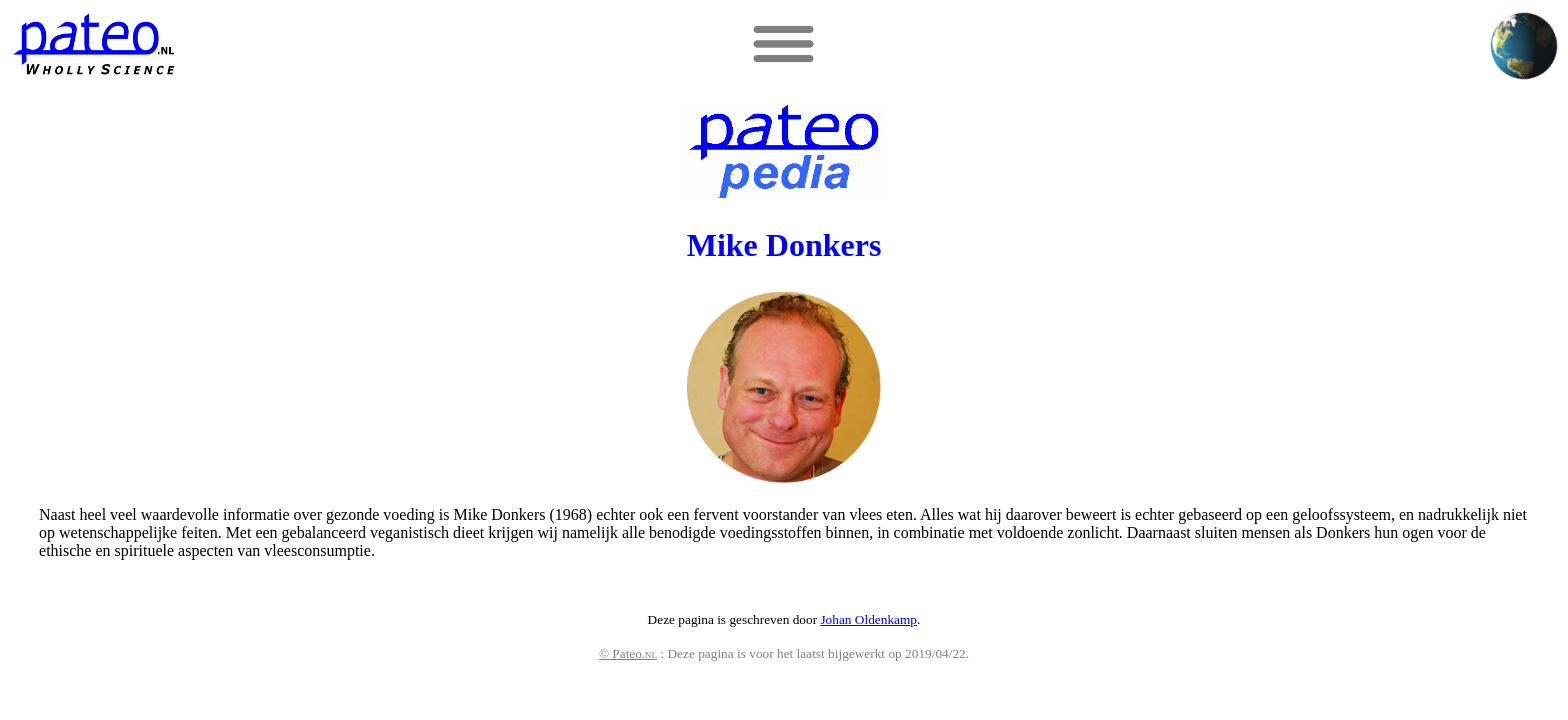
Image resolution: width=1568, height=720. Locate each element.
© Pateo (628, 653)
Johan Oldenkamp (868, 619)
